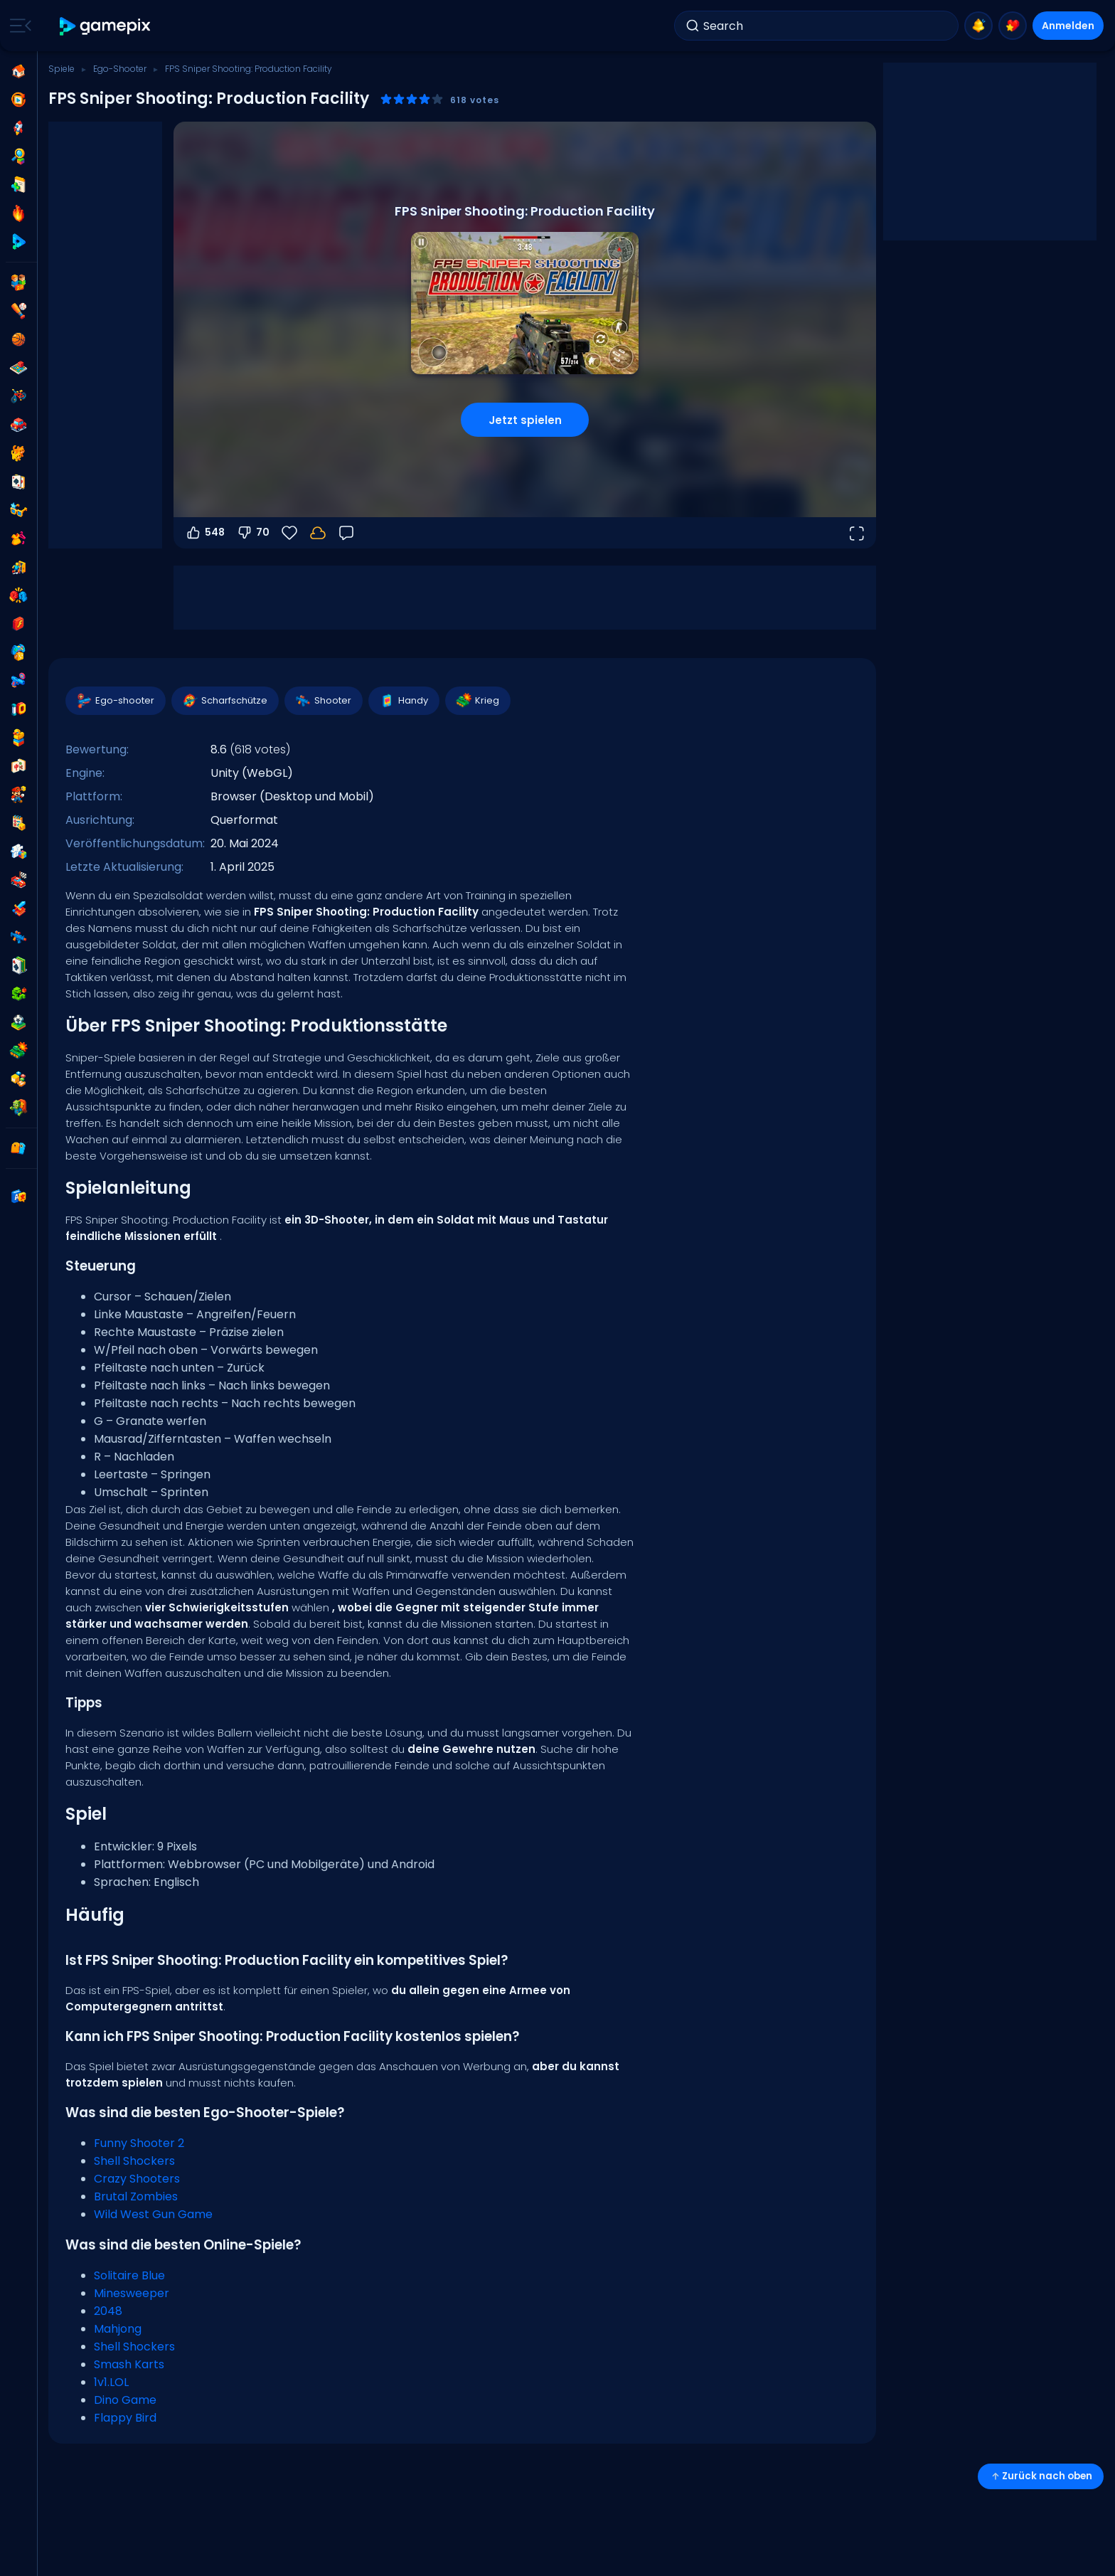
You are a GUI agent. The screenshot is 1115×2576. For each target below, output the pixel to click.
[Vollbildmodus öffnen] (856, 532)
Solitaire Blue (129, 2275)
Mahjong (118, 2329)
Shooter (322, 700)
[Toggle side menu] (18, 26)
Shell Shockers (134, 2161)
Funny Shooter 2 (139, 2143)
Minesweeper (131, 2293)
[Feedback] (346, 532)
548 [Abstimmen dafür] (205, 532)
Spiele (61, 69)
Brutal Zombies (136, 2196)
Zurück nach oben (1040, 2476)
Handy (403, 700)
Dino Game (125, 2400)
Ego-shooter (114, 700)
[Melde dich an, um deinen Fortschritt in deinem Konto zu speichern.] (317, 532)
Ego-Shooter (119, 69)
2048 (108, 2311)
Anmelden (1068, 25)
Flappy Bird (125, 2418)
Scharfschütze (224, 700)
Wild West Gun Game (153, 2214)
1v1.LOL (111, 2382)
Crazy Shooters (137, 2178)
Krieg (477, 700)
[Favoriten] (289, 532)
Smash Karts (129, 2364)
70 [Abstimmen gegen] (253, 532)
